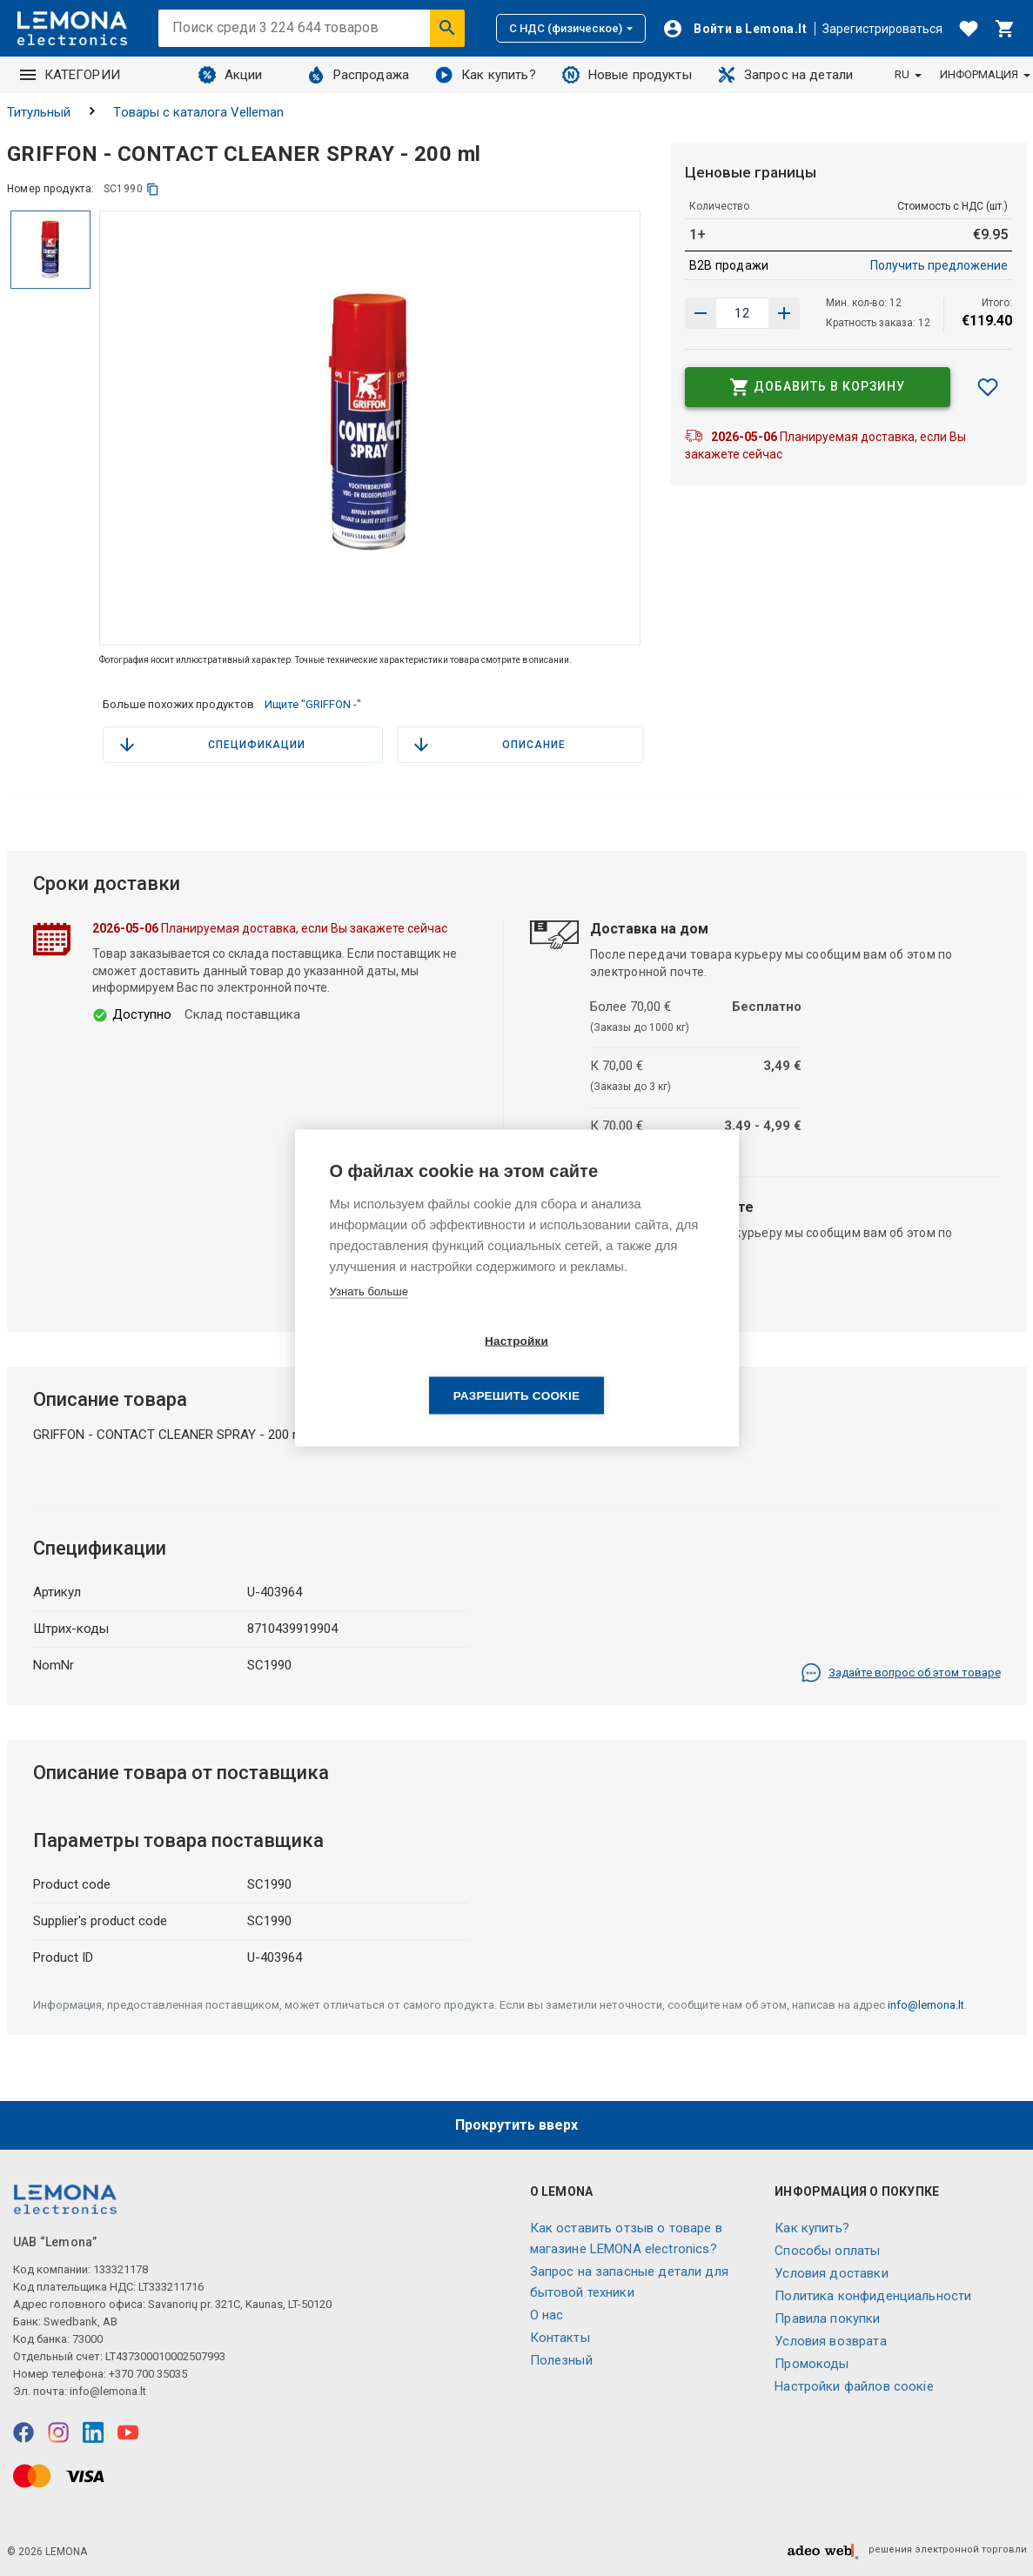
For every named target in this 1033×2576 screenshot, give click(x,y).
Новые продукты (627, 75)
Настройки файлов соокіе (854, 2386)
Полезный (561, 2360)
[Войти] (734, 28)
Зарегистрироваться (882, 29)
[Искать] (447, 28)
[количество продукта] (742, 313)
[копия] (152, 189)
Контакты (560, 2337)
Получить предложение (939, 265)
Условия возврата (830, 2341)
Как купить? (485, 75)
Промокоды (812, 2364)
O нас (547, 2315)
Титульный (38, 112)
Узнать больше (369, 1318)
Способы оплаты (827, 2250)
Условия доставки (831, 2273)
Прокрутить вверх (516, 2125)
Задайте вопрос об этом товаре (901, 1673)
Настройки (416, 1368)
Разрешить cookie (616, 1368)
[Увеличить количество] (700, 313)
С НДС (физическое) (571, 28)
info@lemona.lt (926, 2004)
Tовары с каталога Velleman (198, 112)
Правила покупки (827, 2318)
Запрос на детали (785, 75)
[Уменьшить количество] (784, 313)
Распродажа (358, 75)
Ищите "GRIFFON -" (313, 704)
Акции (230, 75)
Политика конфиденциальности (873, 2296)
